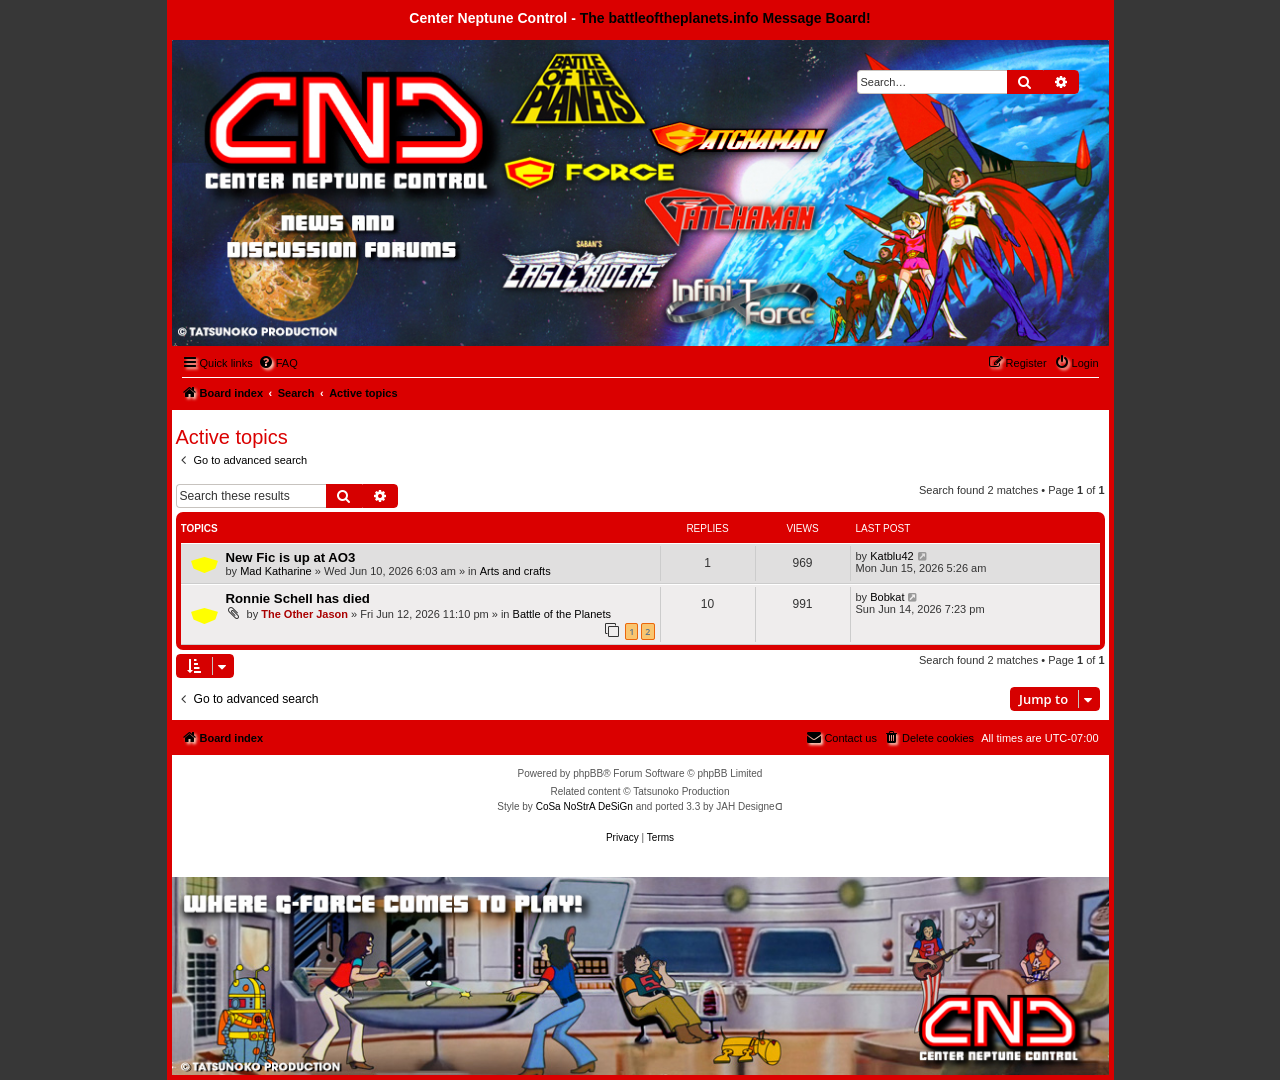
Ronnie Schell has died (298, 598)
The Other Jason (304, 614)
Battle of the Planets (562, 614)
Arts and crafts (515, 571)
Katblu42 (891, 556)
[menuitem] (278, 363)
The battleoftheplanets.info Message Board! (725, 18)
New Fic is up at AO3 (291, 557)
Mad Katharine (276, 571)
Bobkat (887, 597)
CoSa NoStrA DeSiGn (584, 806)
